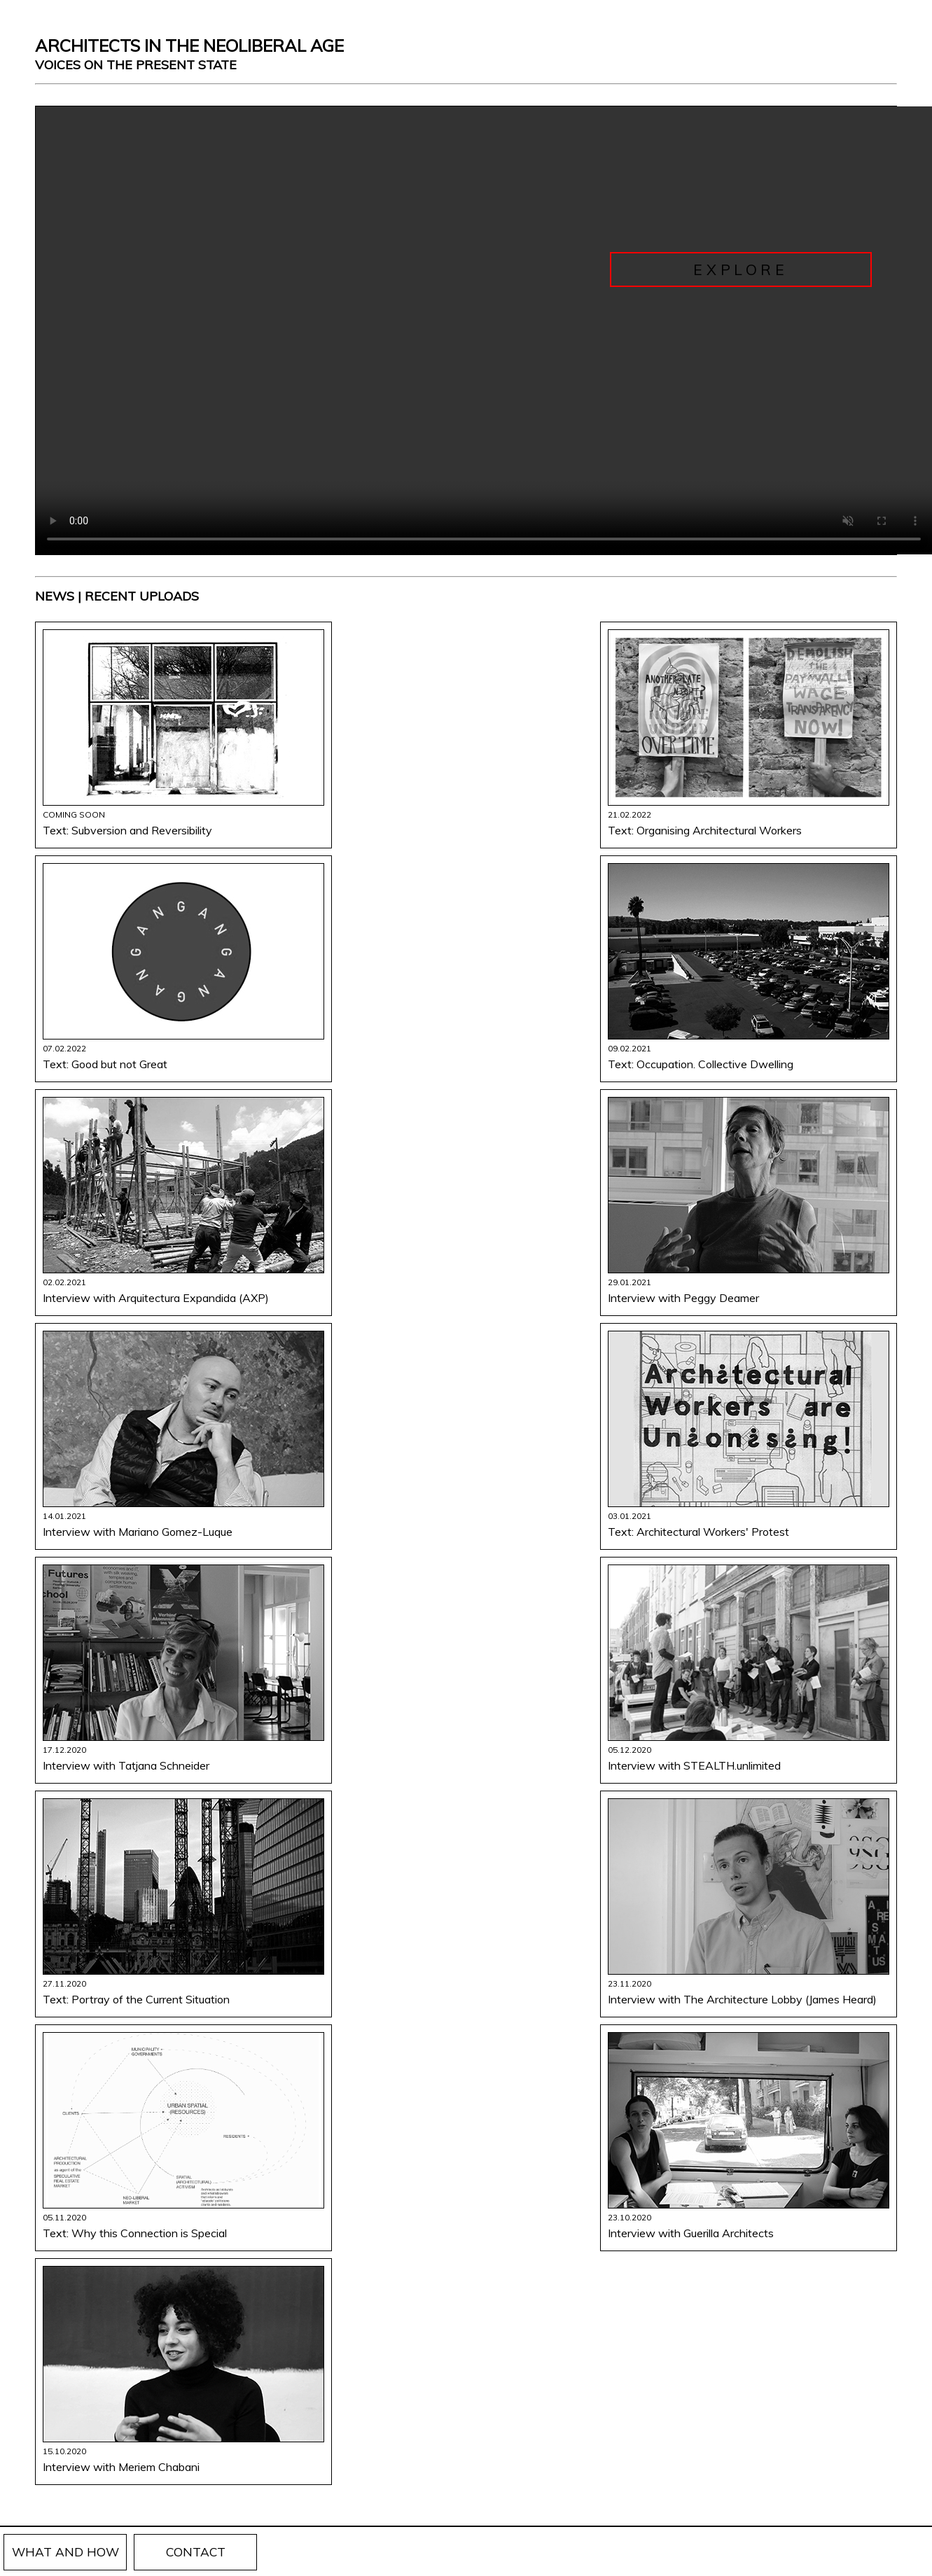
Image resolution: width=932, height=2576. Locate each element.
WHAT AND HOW (65, 2551)
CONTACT (195, 2551)
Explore (740, 269)
